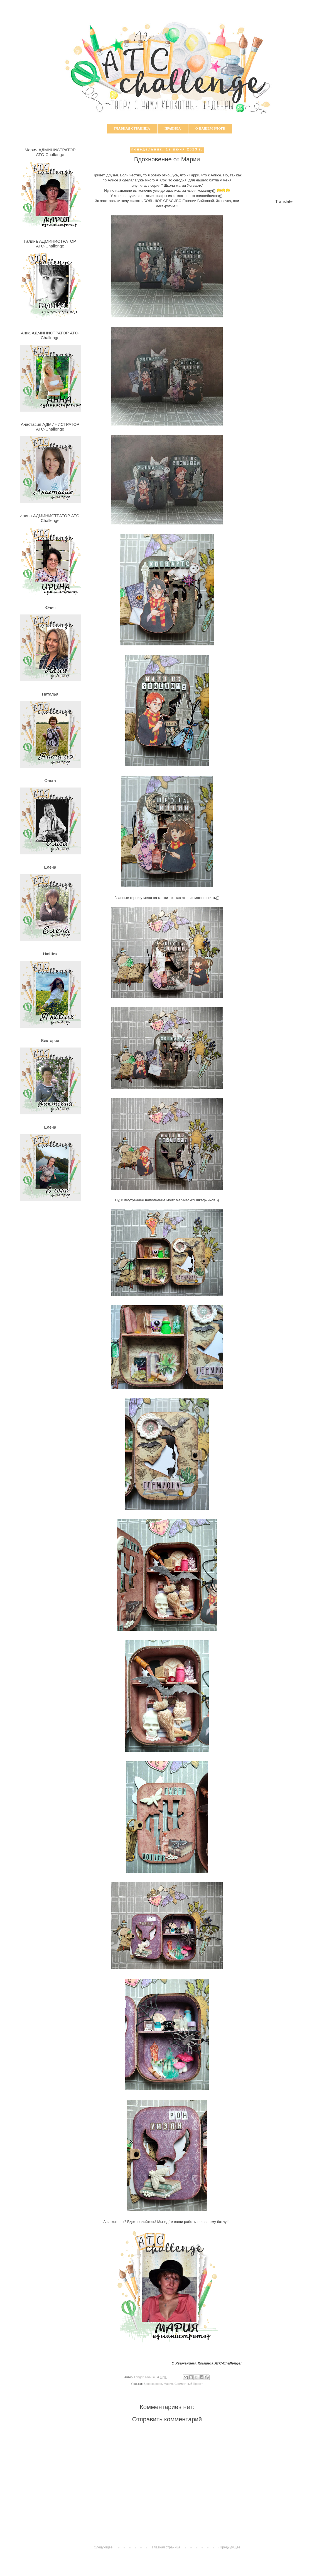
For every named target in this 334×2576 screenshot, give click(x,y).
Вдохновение (153, 2383)
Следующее (103, 2547)
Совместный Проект (189, 2383)
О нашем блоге (210, 128)
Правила (172, 128)
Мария (168, 2383)
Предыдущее (230, 2547)
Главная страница (132, 128)
